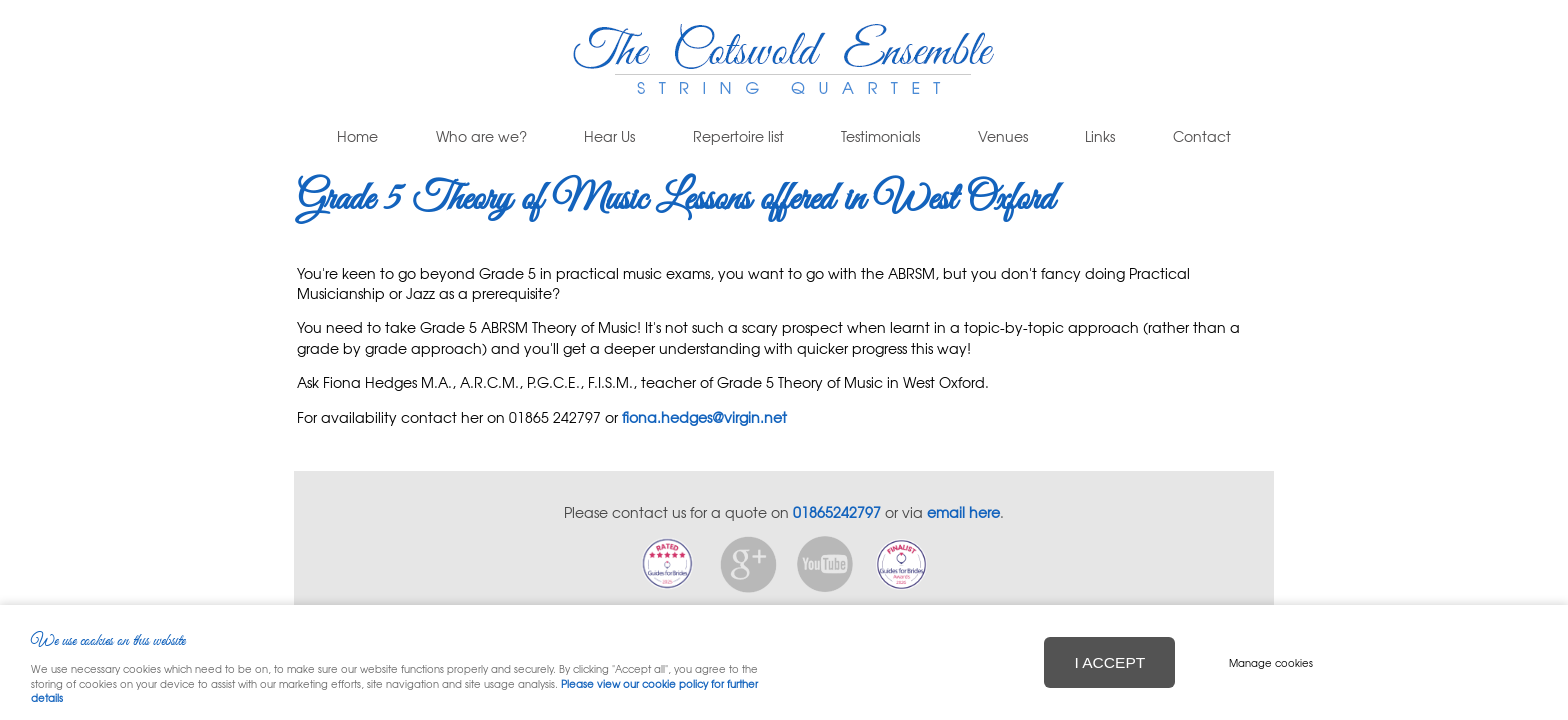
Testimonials (880, 136)
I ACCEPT (1109, 662)
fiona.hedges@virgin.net (704, 417)
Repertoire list (738, 136)
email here (963, 512)
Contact (1202, 136)
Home (357, 136)
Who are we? (481, 136)
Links (1100, 136)
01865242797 (837, 512)
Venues (1003, 136)
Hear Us (609, 136)
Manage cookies (1271, 662)
